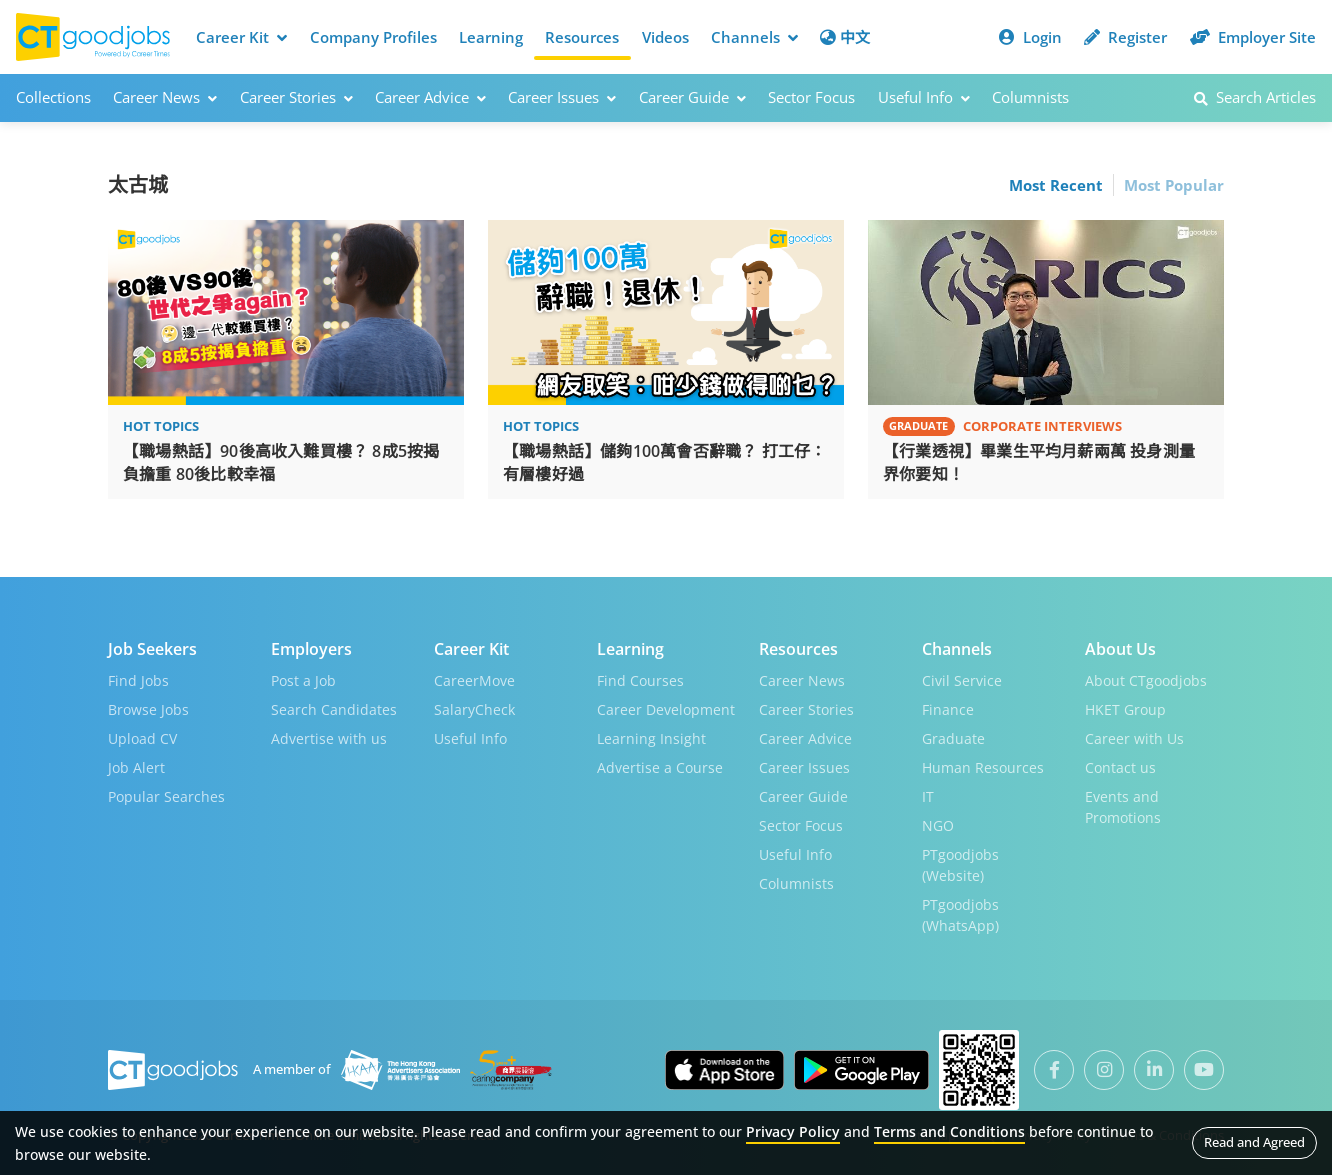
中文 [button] (845, 37)
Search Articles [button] (1255, 97)
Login (1030, 37)
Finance (948, 708)
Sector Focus (811, 97)
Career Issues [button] (562, 97)
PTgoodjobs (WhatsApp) (960, 914)
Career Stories (806, 708)
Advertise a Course (660, 766)
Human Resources (983, 766)
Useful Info (470, 737)
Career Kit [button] (241, 37)
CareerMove (474, 679)
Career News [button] (165, 97)
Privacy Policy (793, 1131)
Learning (491, 37)
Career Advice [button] (430, 97)
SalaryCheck (474, 708)
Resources (582, 37)
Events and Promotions (1123, 806)
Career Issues (804, 766)
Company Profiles (373, 37)
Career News (802, 679)
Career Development (666, 708)
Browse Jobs (148, 708)
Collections (53, 97)
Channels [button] (754, 37)
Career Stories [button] (296, 97)
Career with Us (1134, 737)
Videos (665, 37)
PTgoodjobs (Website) (960, 864)
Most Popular (1174, 184)
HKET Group (1125, 708)
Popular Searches (166, 795)
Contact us (1120, 766)
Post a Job (303, 679)
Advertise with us (329, 737)
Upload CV (142, 737)
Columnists (1030, 97)
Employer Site (1253, 37)
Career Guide (803, 795)
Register (1125, 37)
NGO (938, 824)
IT (928, 795)
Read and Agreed (1254, 1142)
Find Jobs (138, 679)
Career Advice (805, 737)
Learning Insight (651, 737)
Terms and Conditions (949, 1131)
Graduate (953, 737)
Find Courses (640, 679)
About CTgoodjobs (1146, 679)
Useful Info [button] (924, 97)
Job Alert (136, 766)
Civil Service (962, 679)
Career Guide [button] (692, 97)
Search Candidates (334, 708)
